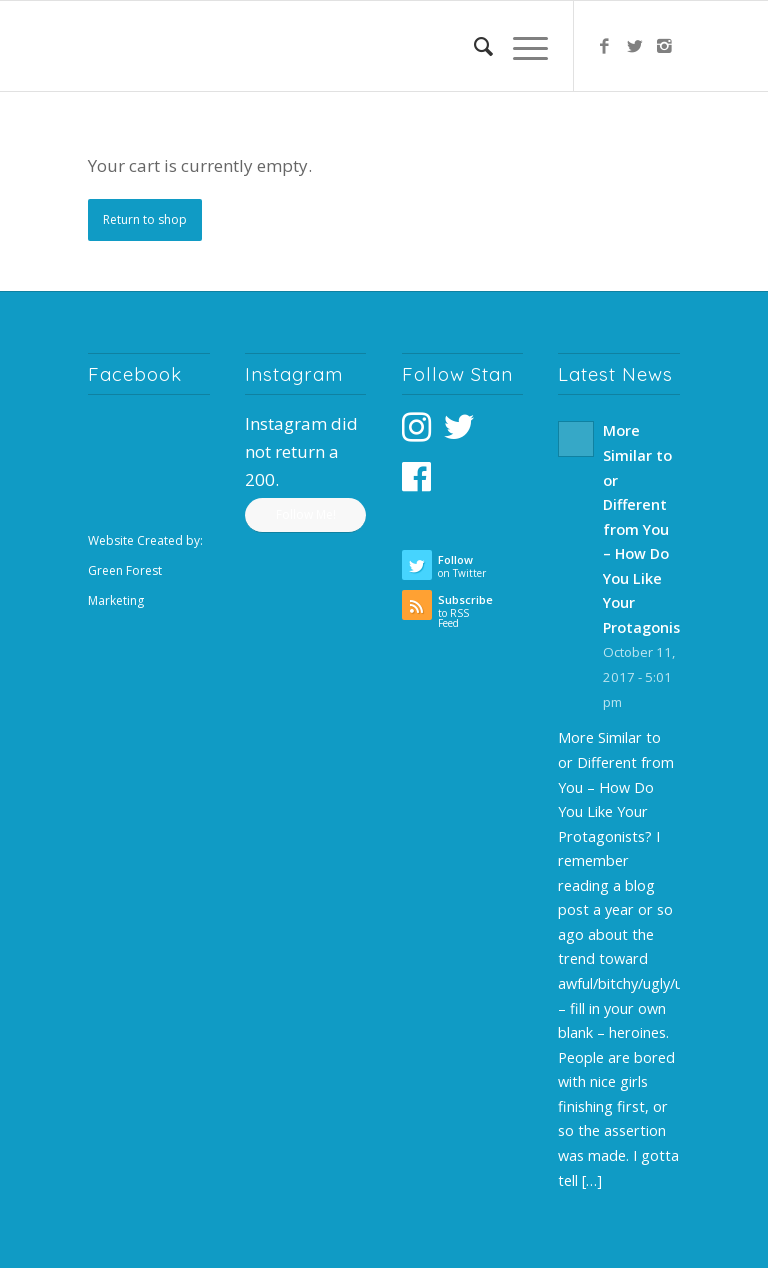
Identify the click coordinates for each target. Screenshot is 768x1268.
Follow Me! (306, 514)
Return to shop (145, 219)
